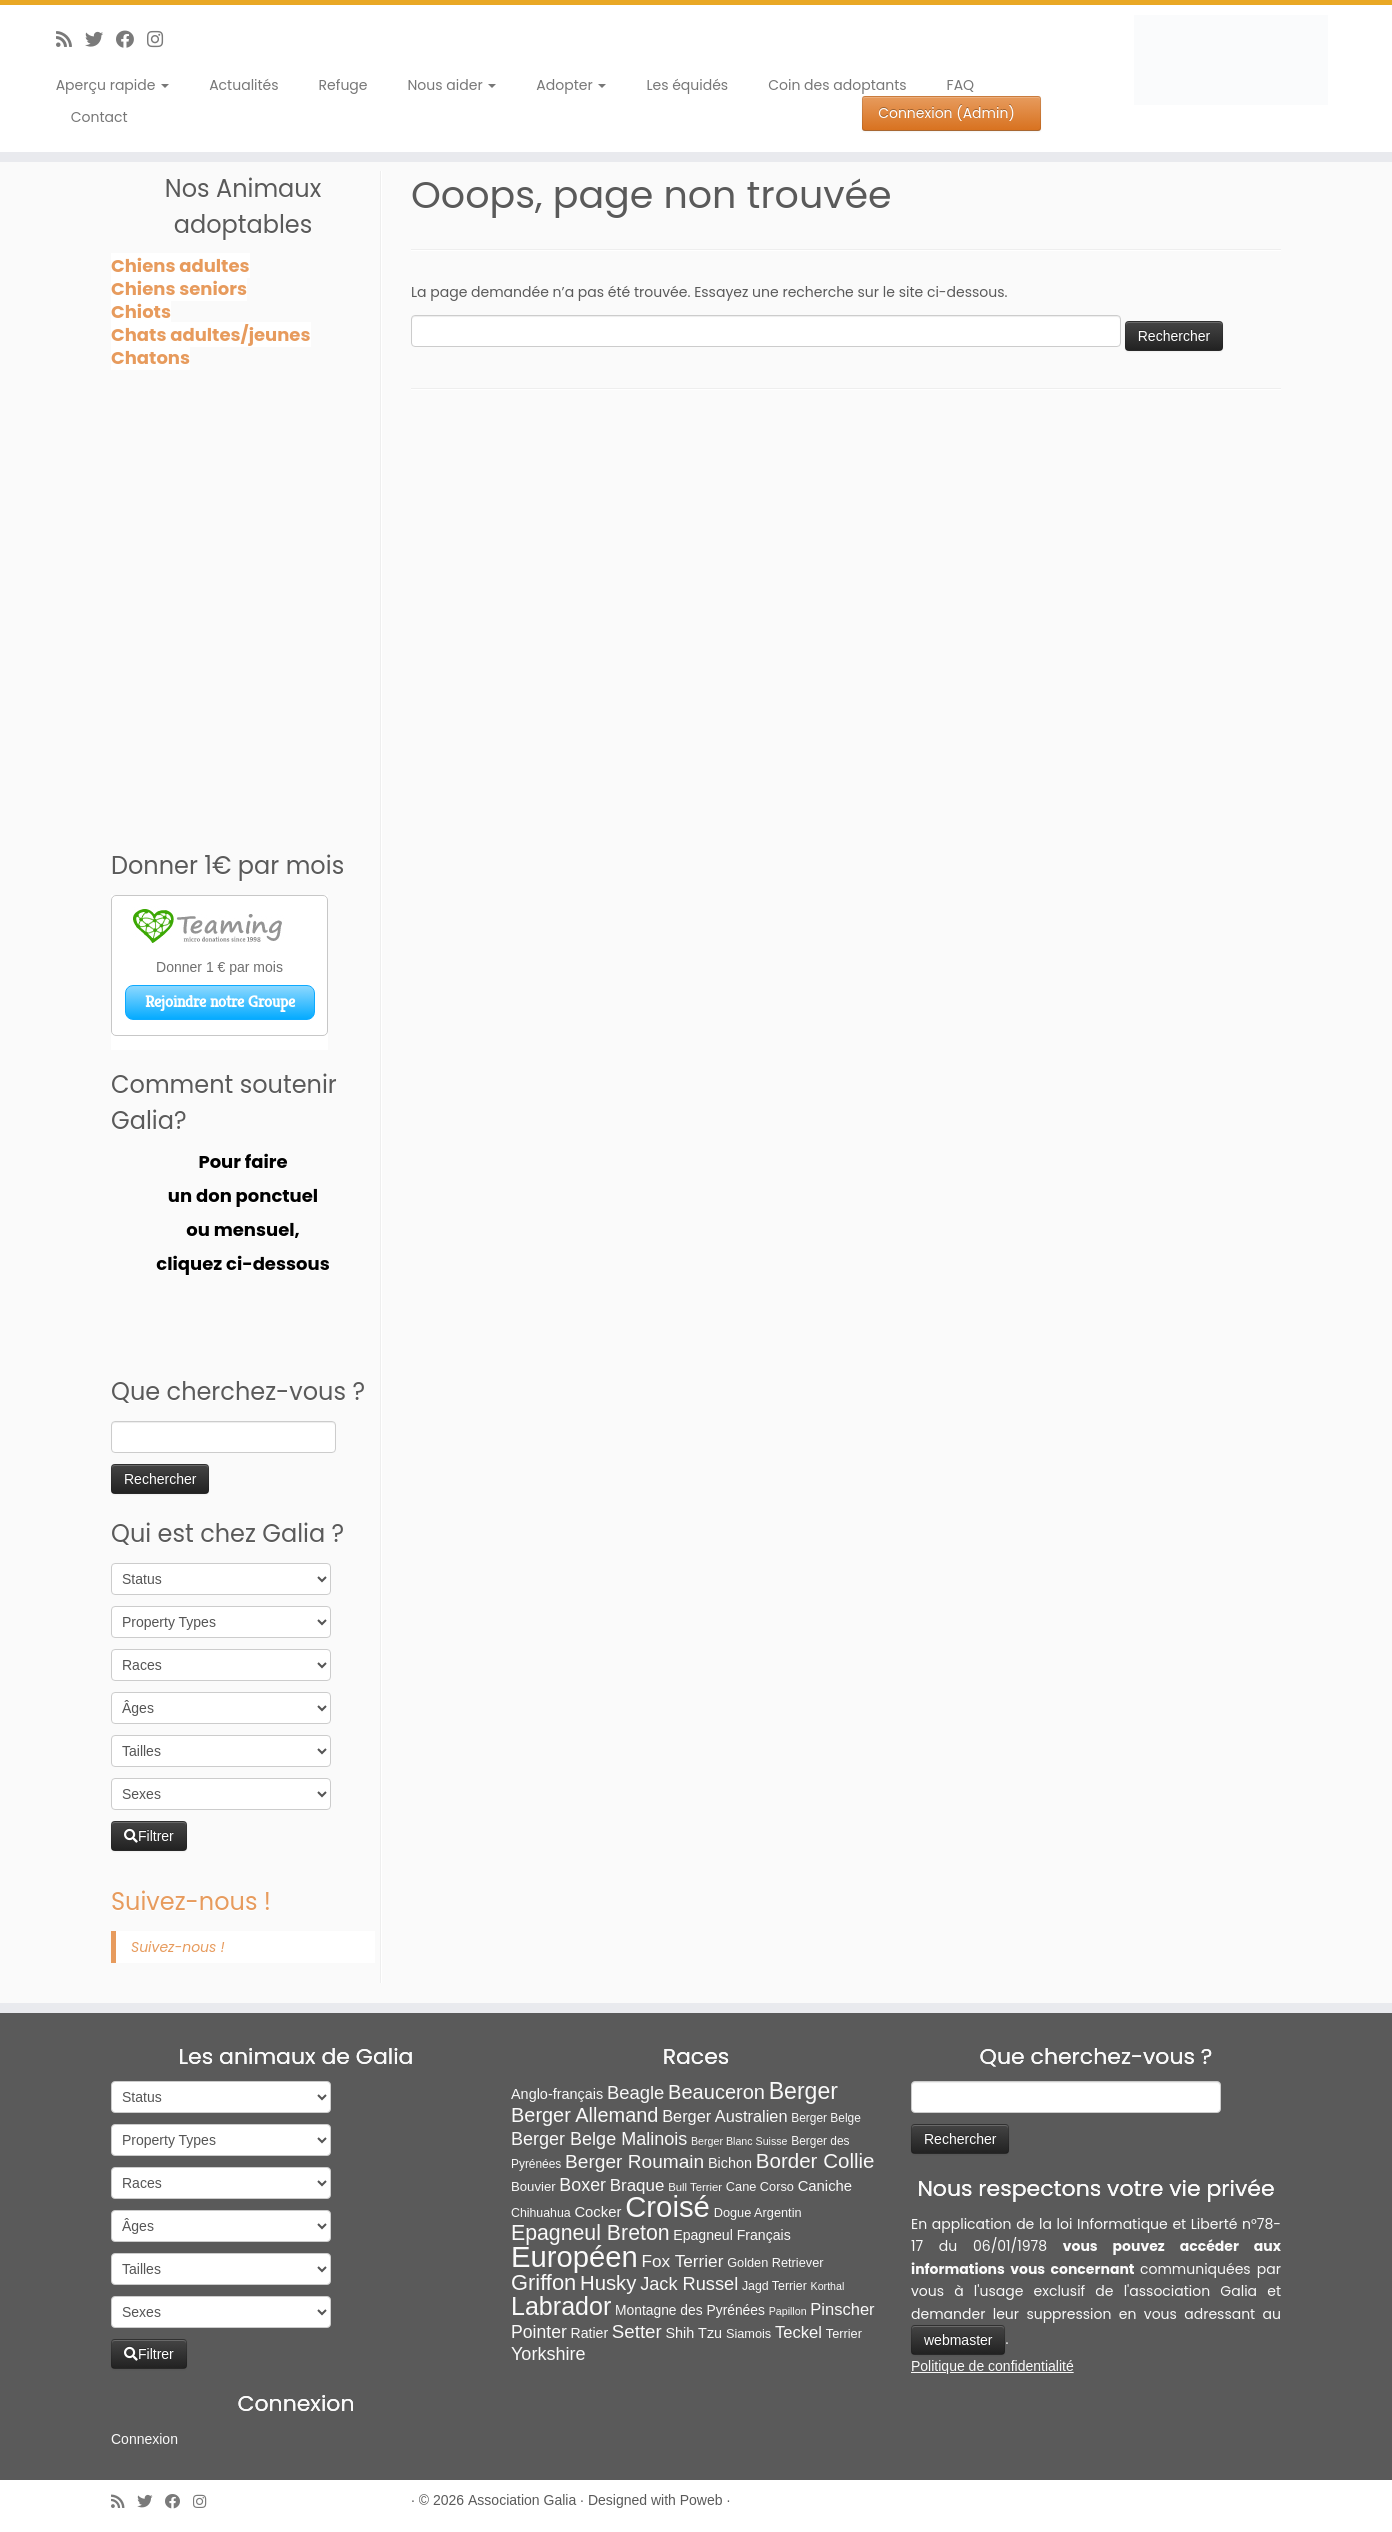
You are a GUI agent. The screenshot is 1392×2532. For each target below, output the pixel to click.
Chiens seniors (179, 288)
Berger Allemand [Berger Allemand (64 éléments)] (584, 2115)
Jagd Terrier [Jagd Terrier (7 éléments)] (774, 2286)
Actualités (243, 85)
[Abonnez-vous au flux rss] (70, 39)
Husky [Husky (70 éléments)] (608, 2283)
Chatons (150, 357)
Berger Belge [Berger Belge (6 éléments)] (826, 2118)
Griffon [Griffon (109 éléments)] (543, 2282)
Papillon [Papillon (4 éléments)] (788, 2311)
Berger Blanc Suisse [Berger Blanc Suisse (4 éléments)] (739, 2141)
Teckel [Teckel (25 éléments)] (798, 2332)
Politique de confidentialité (992, 2366)
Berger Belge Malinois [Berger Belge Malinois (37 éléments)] (599, 2139)
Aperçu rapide (112, 85)
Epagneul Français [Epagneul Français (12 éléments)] (731, 2235)
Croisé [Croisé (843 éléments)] (667, 2206)
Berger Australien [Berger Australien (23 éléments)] (724, 2116)
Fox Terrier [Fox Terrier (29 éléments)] (683, 2261)
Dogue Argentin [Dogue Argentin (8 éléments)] (758, 2212)
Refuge (343, 85)
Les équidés (687, 85)
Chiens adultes (180, 265)
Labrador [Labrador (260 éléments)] (561, 2306)
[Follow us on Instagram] (161, 39)
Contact (99, 117)
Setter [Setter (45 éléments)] (637, 2331)
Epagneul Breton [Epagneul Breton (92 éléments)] (590, 2233)
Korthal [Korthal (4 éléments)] (828, 2286)
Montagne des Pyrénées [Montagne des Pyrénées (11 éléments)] (690, 2310)
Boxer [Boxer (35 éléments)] (582, 2185)
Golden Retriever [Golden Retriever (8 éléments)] (775, 2262)
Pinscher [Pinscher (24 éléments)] (842, 2309)
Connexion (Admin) (946, 113)
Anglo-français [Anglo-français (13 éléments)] (557, 2094)
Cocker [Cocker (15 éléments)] (597, 2212)
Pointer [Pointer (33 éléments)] (539, 2332)
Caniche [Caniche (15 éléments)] (825, 2186)
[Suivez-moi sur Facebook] (131, 39)
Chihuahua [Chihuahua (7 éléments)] (541, 2213)
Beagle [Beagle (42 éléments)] (635, 2092)
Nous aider (452, 85)
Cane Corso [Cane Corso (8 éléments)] (760, 2186)
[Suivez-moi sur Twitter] (100, 39)
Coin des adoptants (837, 85)
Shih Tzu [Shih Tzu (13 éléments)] (693, 2333)
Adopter (571, 85)
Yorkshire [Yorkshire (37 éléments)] (548, 2354)
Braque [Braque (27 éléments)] (637, 2185)
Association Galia (522, 2500)
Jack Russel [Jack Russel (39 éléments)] (689, 2284)
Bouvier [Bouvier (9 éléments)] (533, 2186)
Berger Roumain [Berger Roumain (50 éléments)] (634, 2161)
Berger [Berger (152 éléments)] (803, 2091)
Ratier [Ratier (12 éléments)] (590, 2333)
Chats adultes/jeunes (211, 334)
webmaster (958, 2340)
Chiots (141, 311)
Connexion (144, 2439)
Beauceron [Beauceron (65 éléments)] (716, 2092)
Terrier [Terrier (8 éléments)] (844, 2333)
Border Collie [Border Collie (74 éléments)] (815, 2160)
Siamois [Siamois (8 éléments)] (748, 2333)
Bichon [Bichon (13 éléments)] (730, 2163)
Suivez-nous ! (191, 1901)
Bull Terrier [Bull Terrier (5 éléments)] (695, 2187)
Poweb (701, 2500)
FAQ (961, 85)
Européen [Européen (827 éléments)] (574, 2257)
